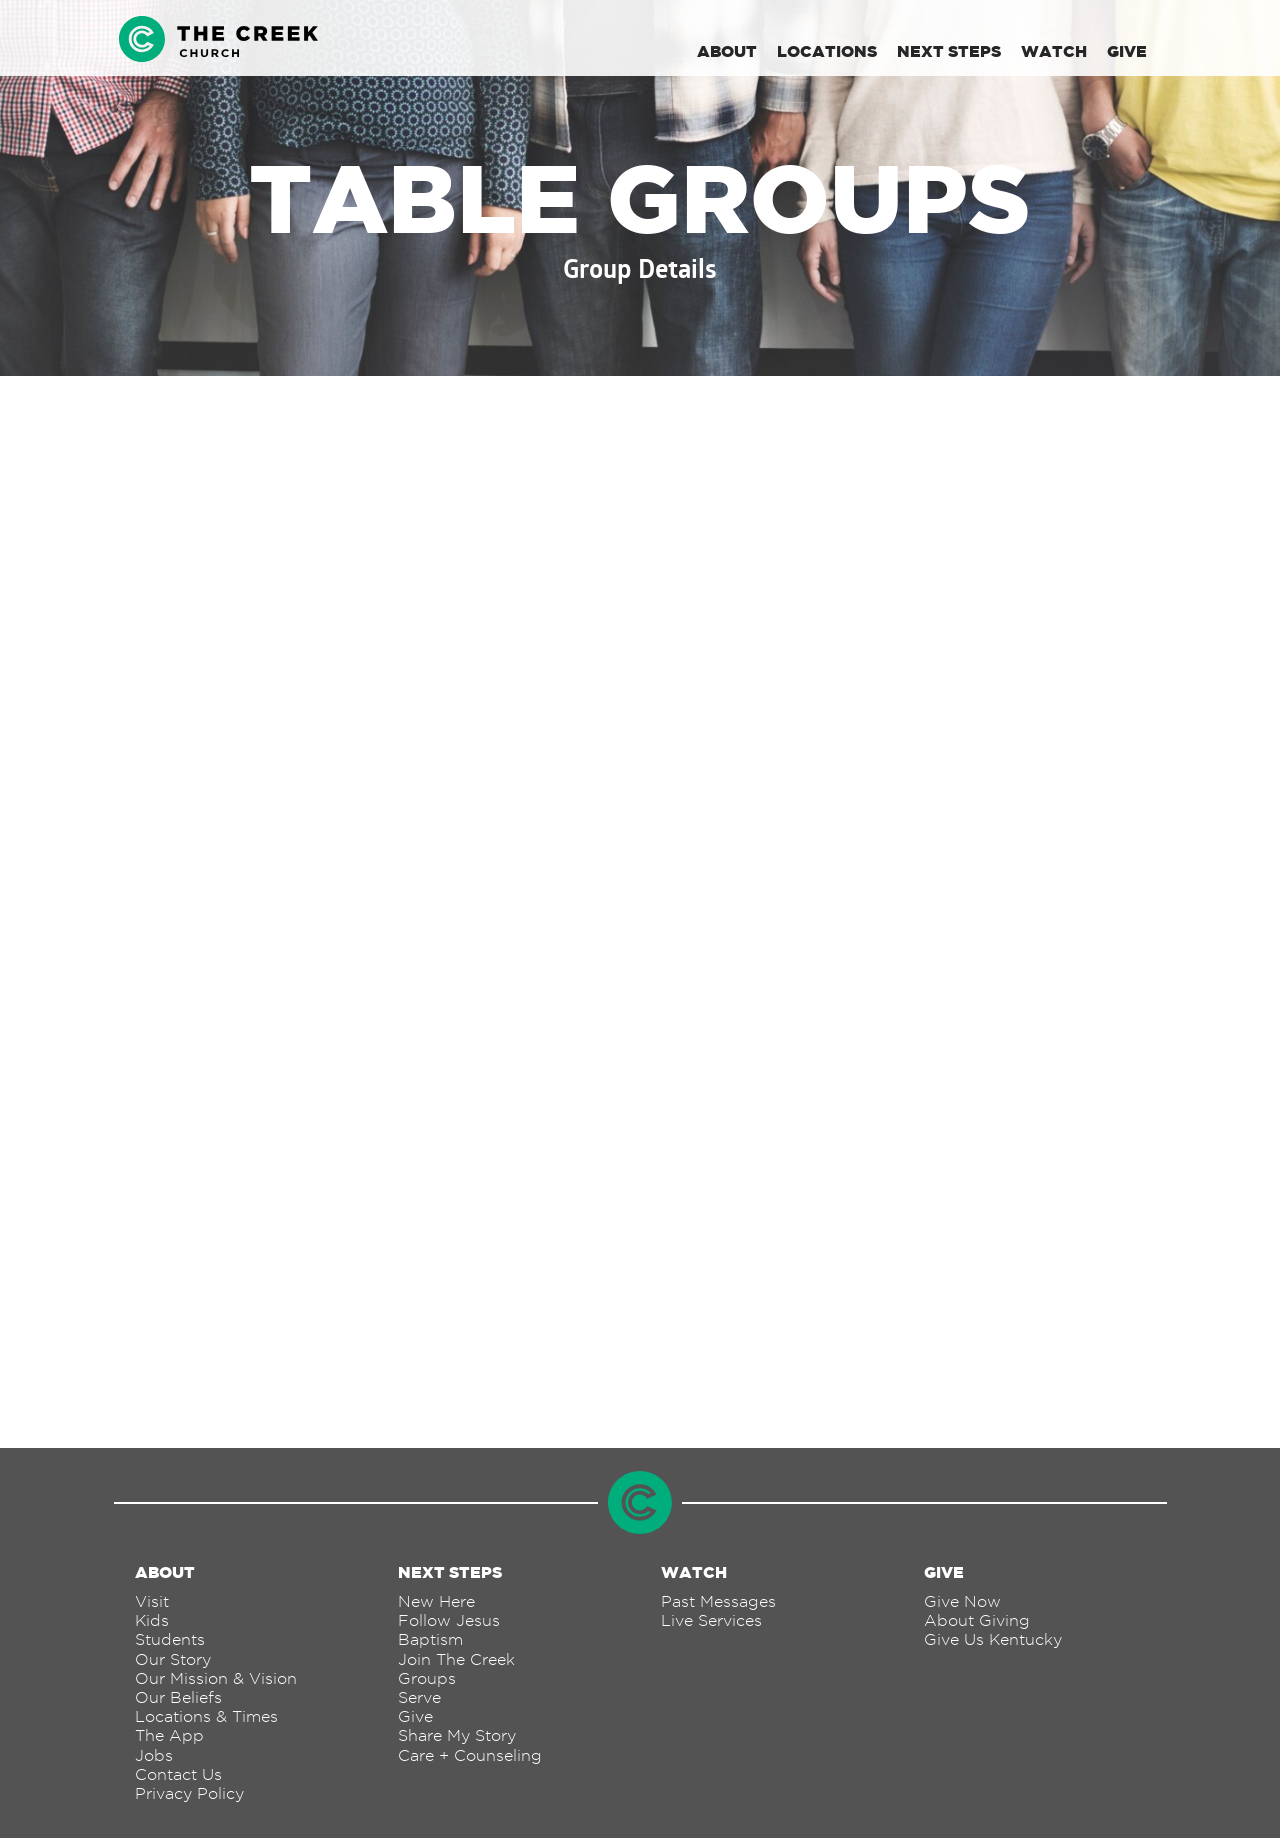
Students (170, 1639)
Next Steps (949, 51)
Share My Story (457, 1735)
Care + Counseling (470, 1755)
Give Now (962, 1601)
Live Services (711, 1620)
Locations (827, 51)
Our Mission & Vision (216, 1678)
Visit (152, 1601)
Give (1127, 51)
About (727, 51)
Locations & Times (206, 1716)
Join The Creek (456, 1659)
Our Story (173, 1659)
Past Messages (718, 1601)
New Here (436, 1601)
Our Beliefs (178, 1697)
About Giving (977, 1620)
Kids (152, 1620)
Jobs (154, 1755)
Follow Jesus (449, 1620)
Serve (419, 1697)
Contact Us (178, 1774)
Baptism (430, 1639)
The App (169, 1735)
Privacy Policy (189, 1793)
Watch (1054, 51)
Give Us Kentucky (993, 1639)
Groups (427, 1678)
